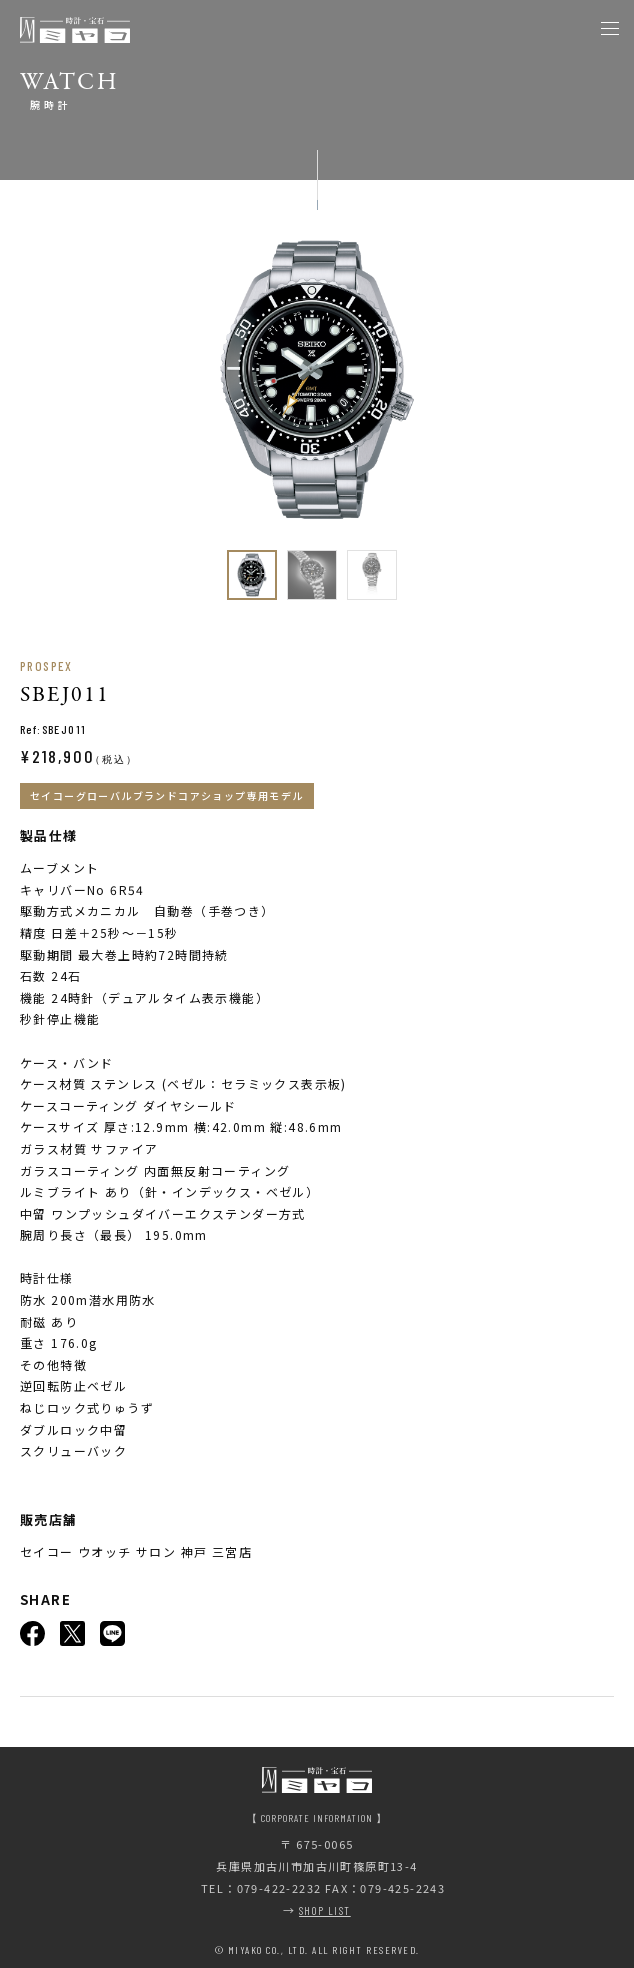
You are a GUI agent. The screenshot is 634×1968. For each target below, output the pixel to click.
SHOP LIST (325, 1910)
